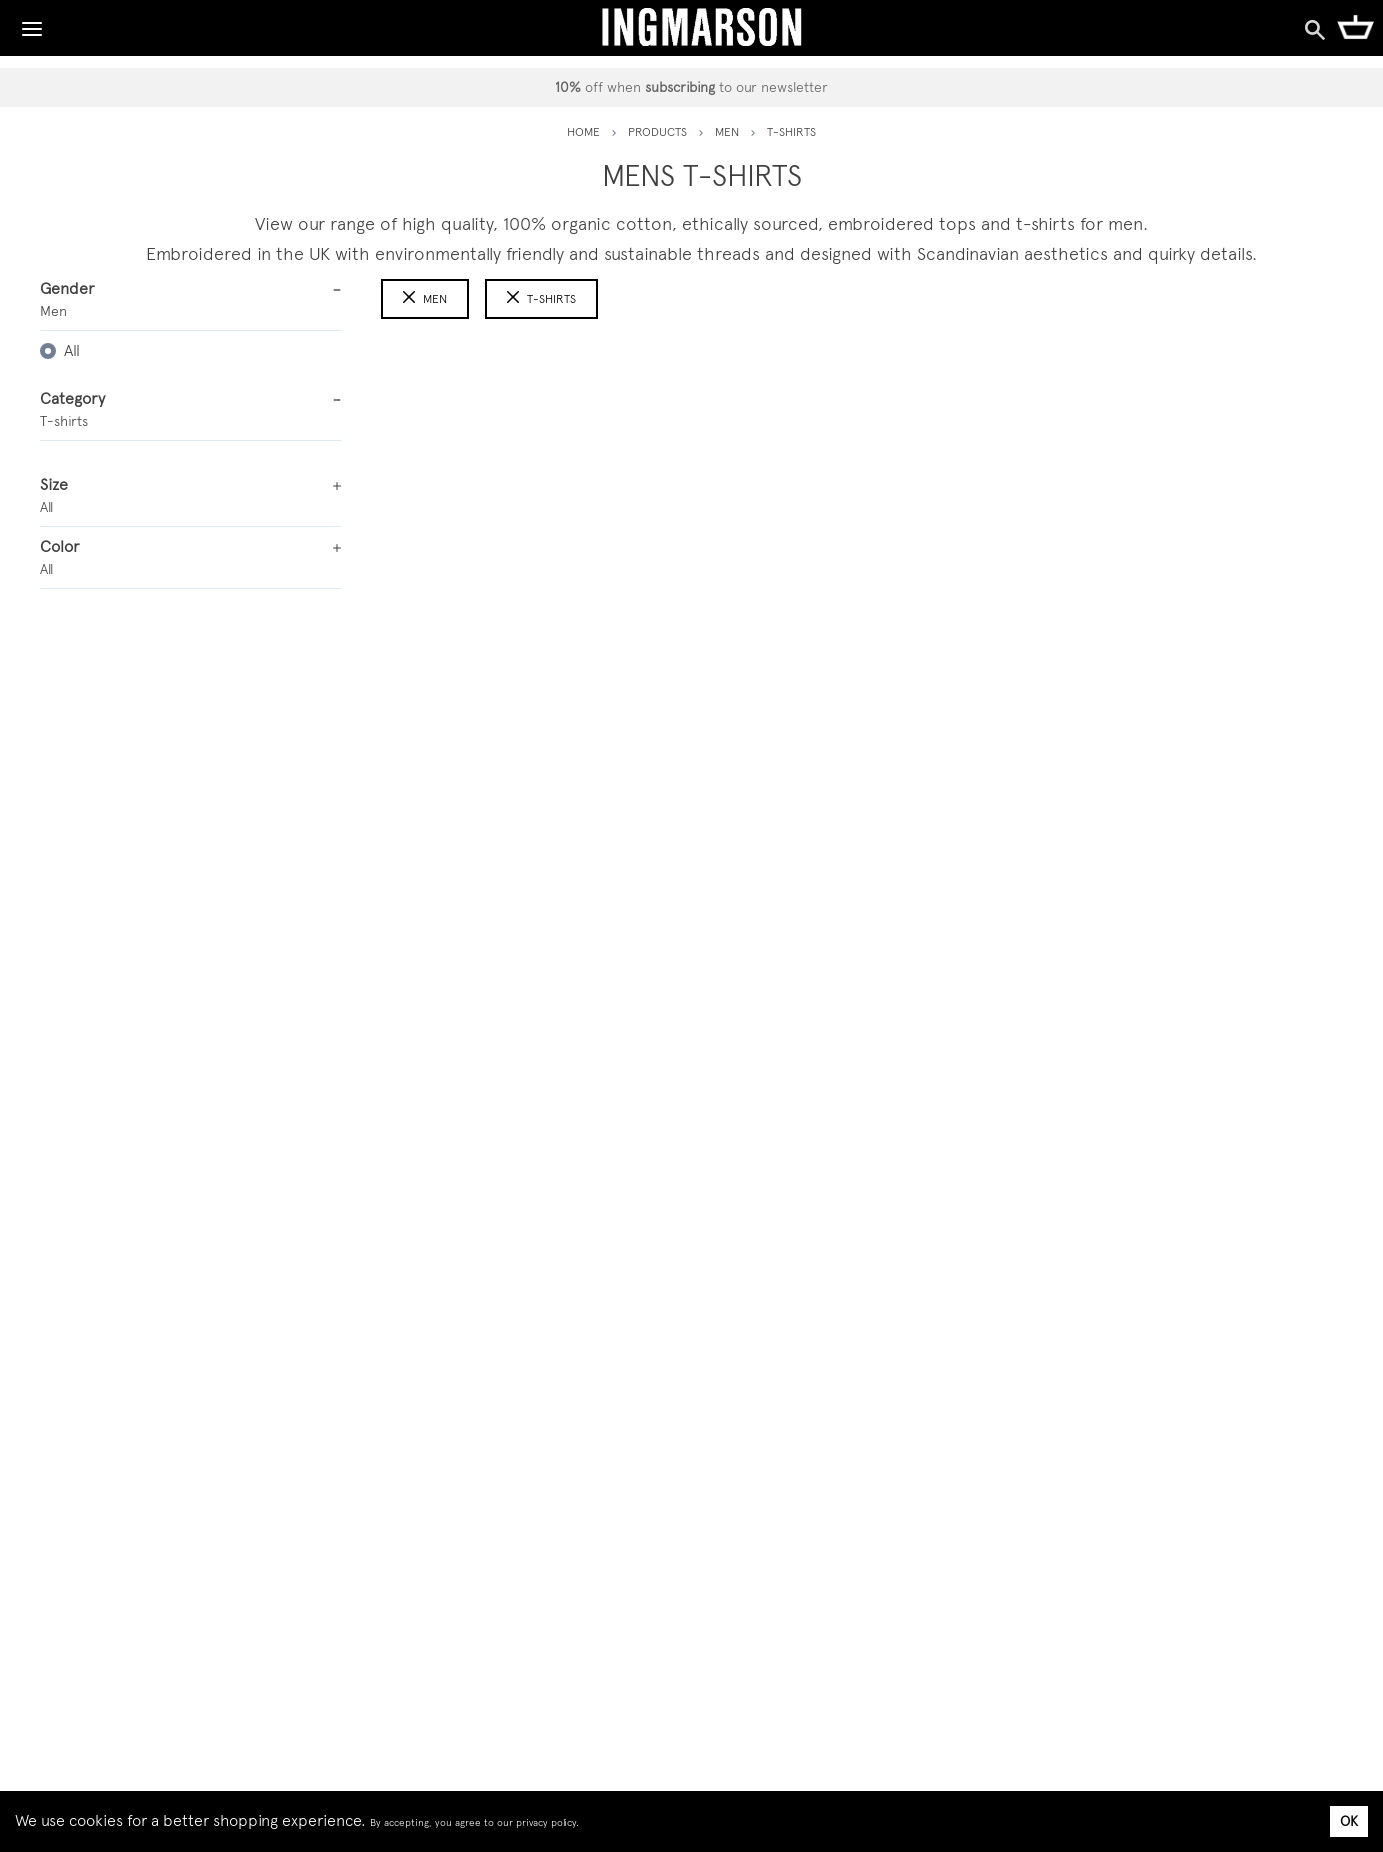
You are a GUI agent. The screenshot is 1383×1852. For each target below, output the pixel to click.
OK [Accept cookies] (1349, 1821)
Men (425, 298)
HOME (583, 132)
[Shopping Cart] (1355, 26)
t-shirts (541, 298)
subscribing (680, 87)
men (727, 132)
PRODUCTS (657, 132)
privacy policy (546, 1822)
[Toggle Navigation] (32, 24)
